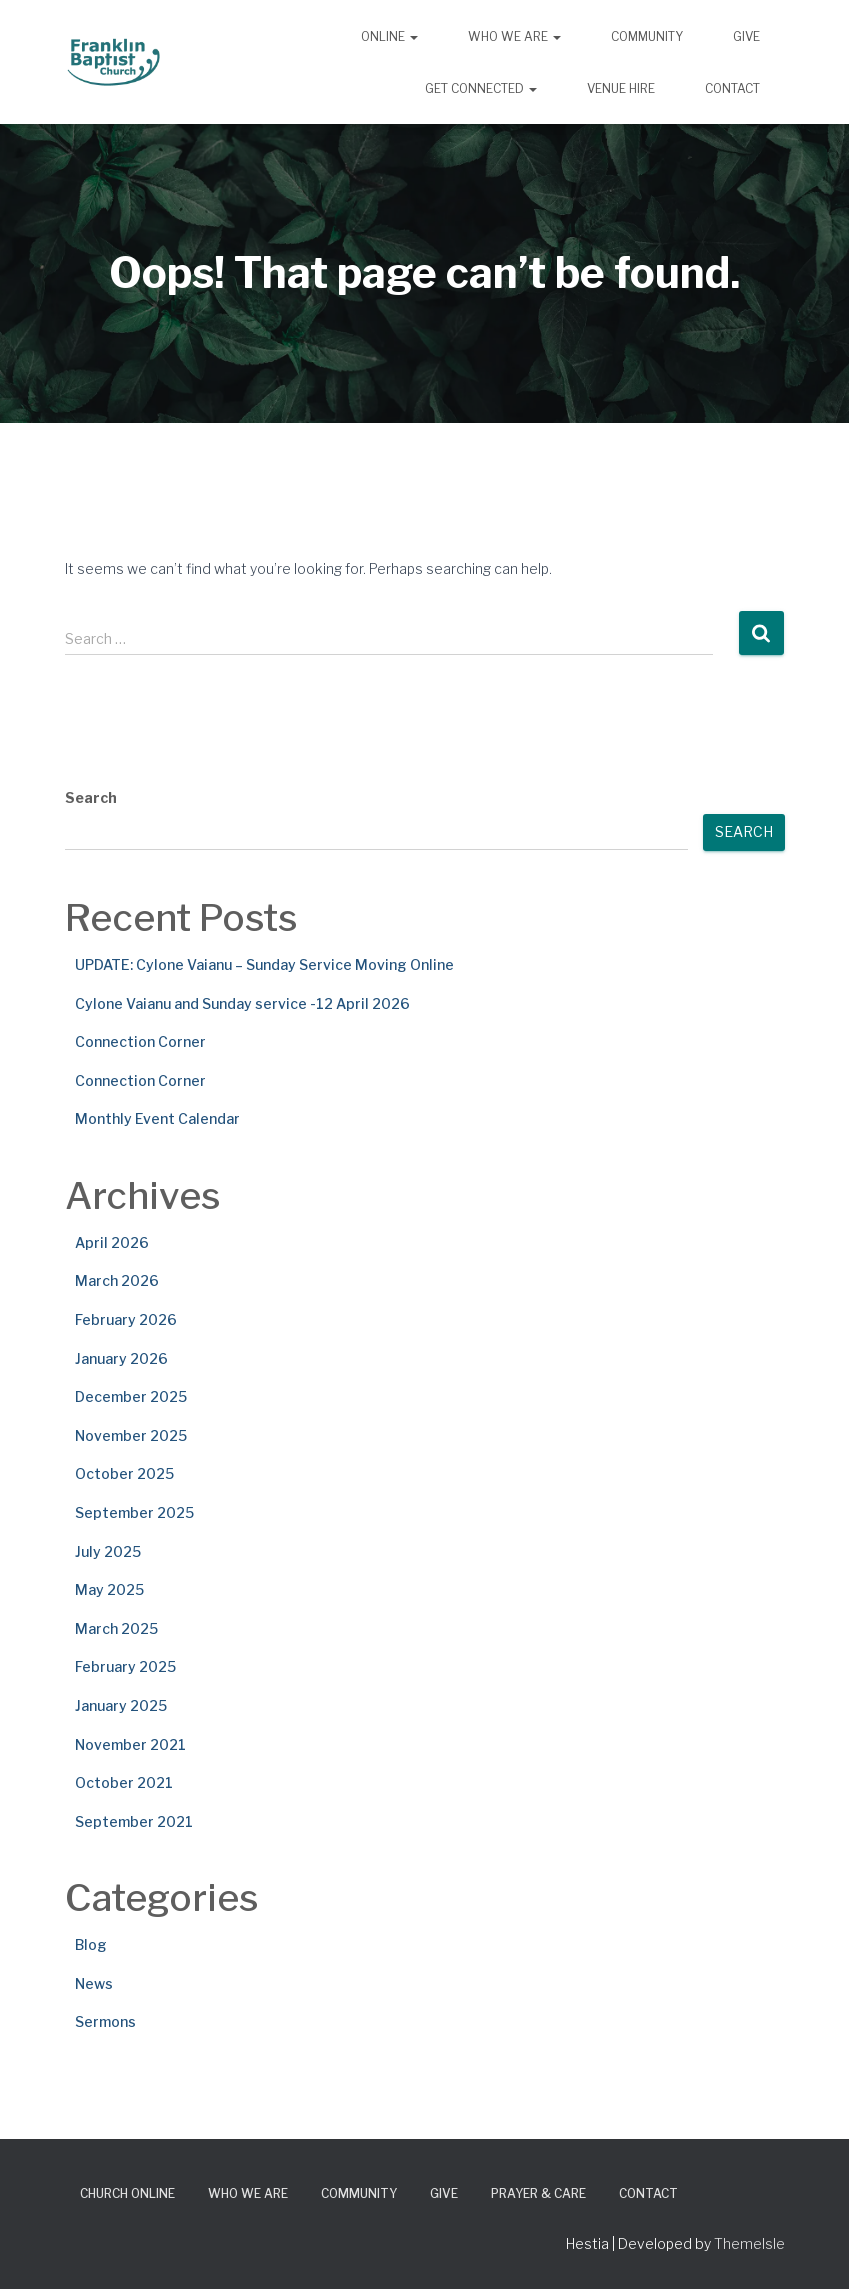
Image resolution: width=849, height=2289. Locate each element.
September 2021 (134, 1821)
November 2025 (131, 1435)
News (94, 1983)
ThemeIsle (749, 2243)
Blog (91, 1944)
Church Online (127, 2193)
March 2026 (117, 1280)
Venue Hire (621, 88)
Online (389, 36)
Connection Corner (140, 1041)
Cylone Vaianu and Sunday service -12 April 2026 (242, 1003)
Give (746, 36)
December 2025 (131, 1396)
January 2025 (121, 1705)
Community (647, 36)
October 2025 (124, 1473)
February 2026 (126, 1319)
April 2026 (112, 1242)
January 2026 (121, 1358)
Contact (732, 88)
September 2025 (134, 1512)
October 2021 (124, 1782)
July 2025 (108, 1551)
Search (91, 797)
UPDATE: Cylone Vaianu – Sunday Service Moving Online (264, 964)
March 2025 (116, 1628)
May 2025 (109, 1589)
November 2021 (130, 1744)
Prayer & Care (538, 2193)
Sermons (105, 2021)
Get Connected (481, 88)
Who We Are (514, 36)
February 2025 (125, 1666)
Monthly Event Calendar (157, 1118)
